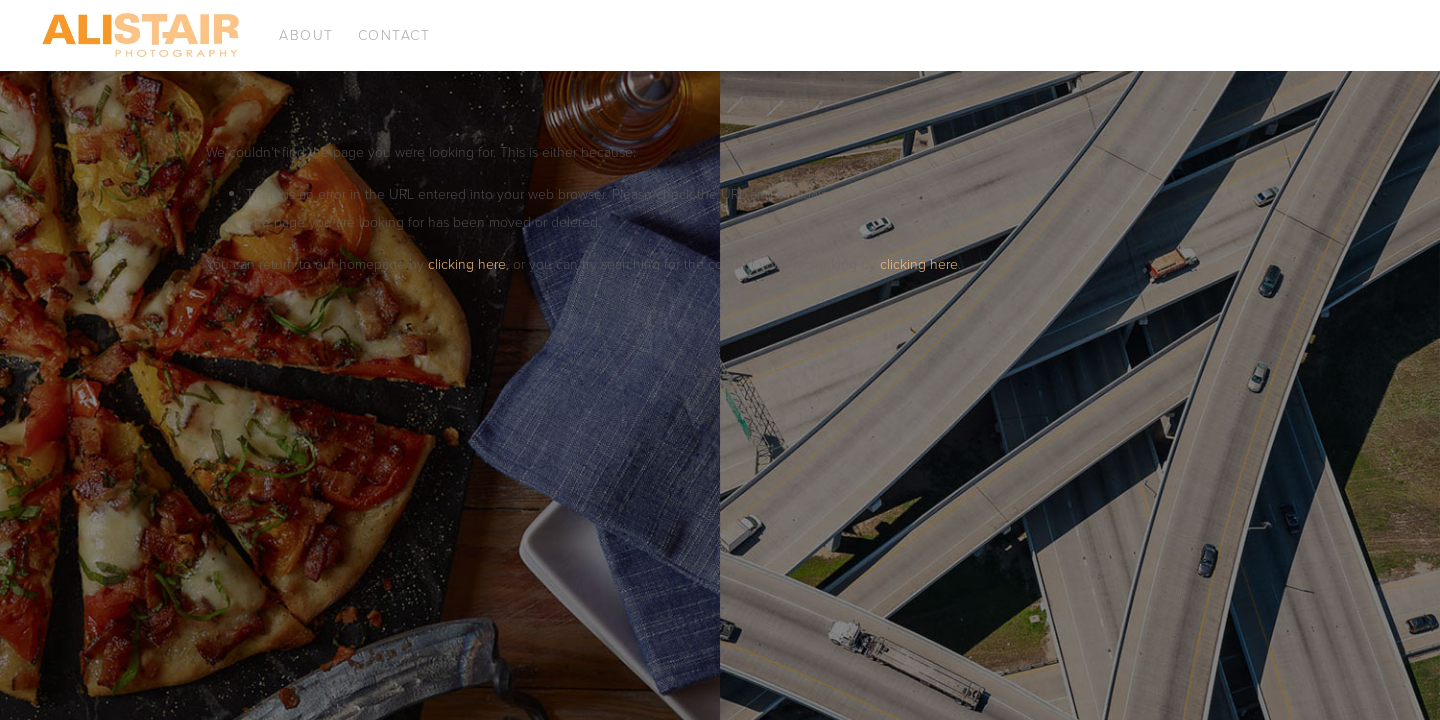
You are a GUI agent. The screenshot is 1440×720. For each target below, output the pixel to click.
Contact (394, 34)
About (306, 34)
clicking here (467, 263)
